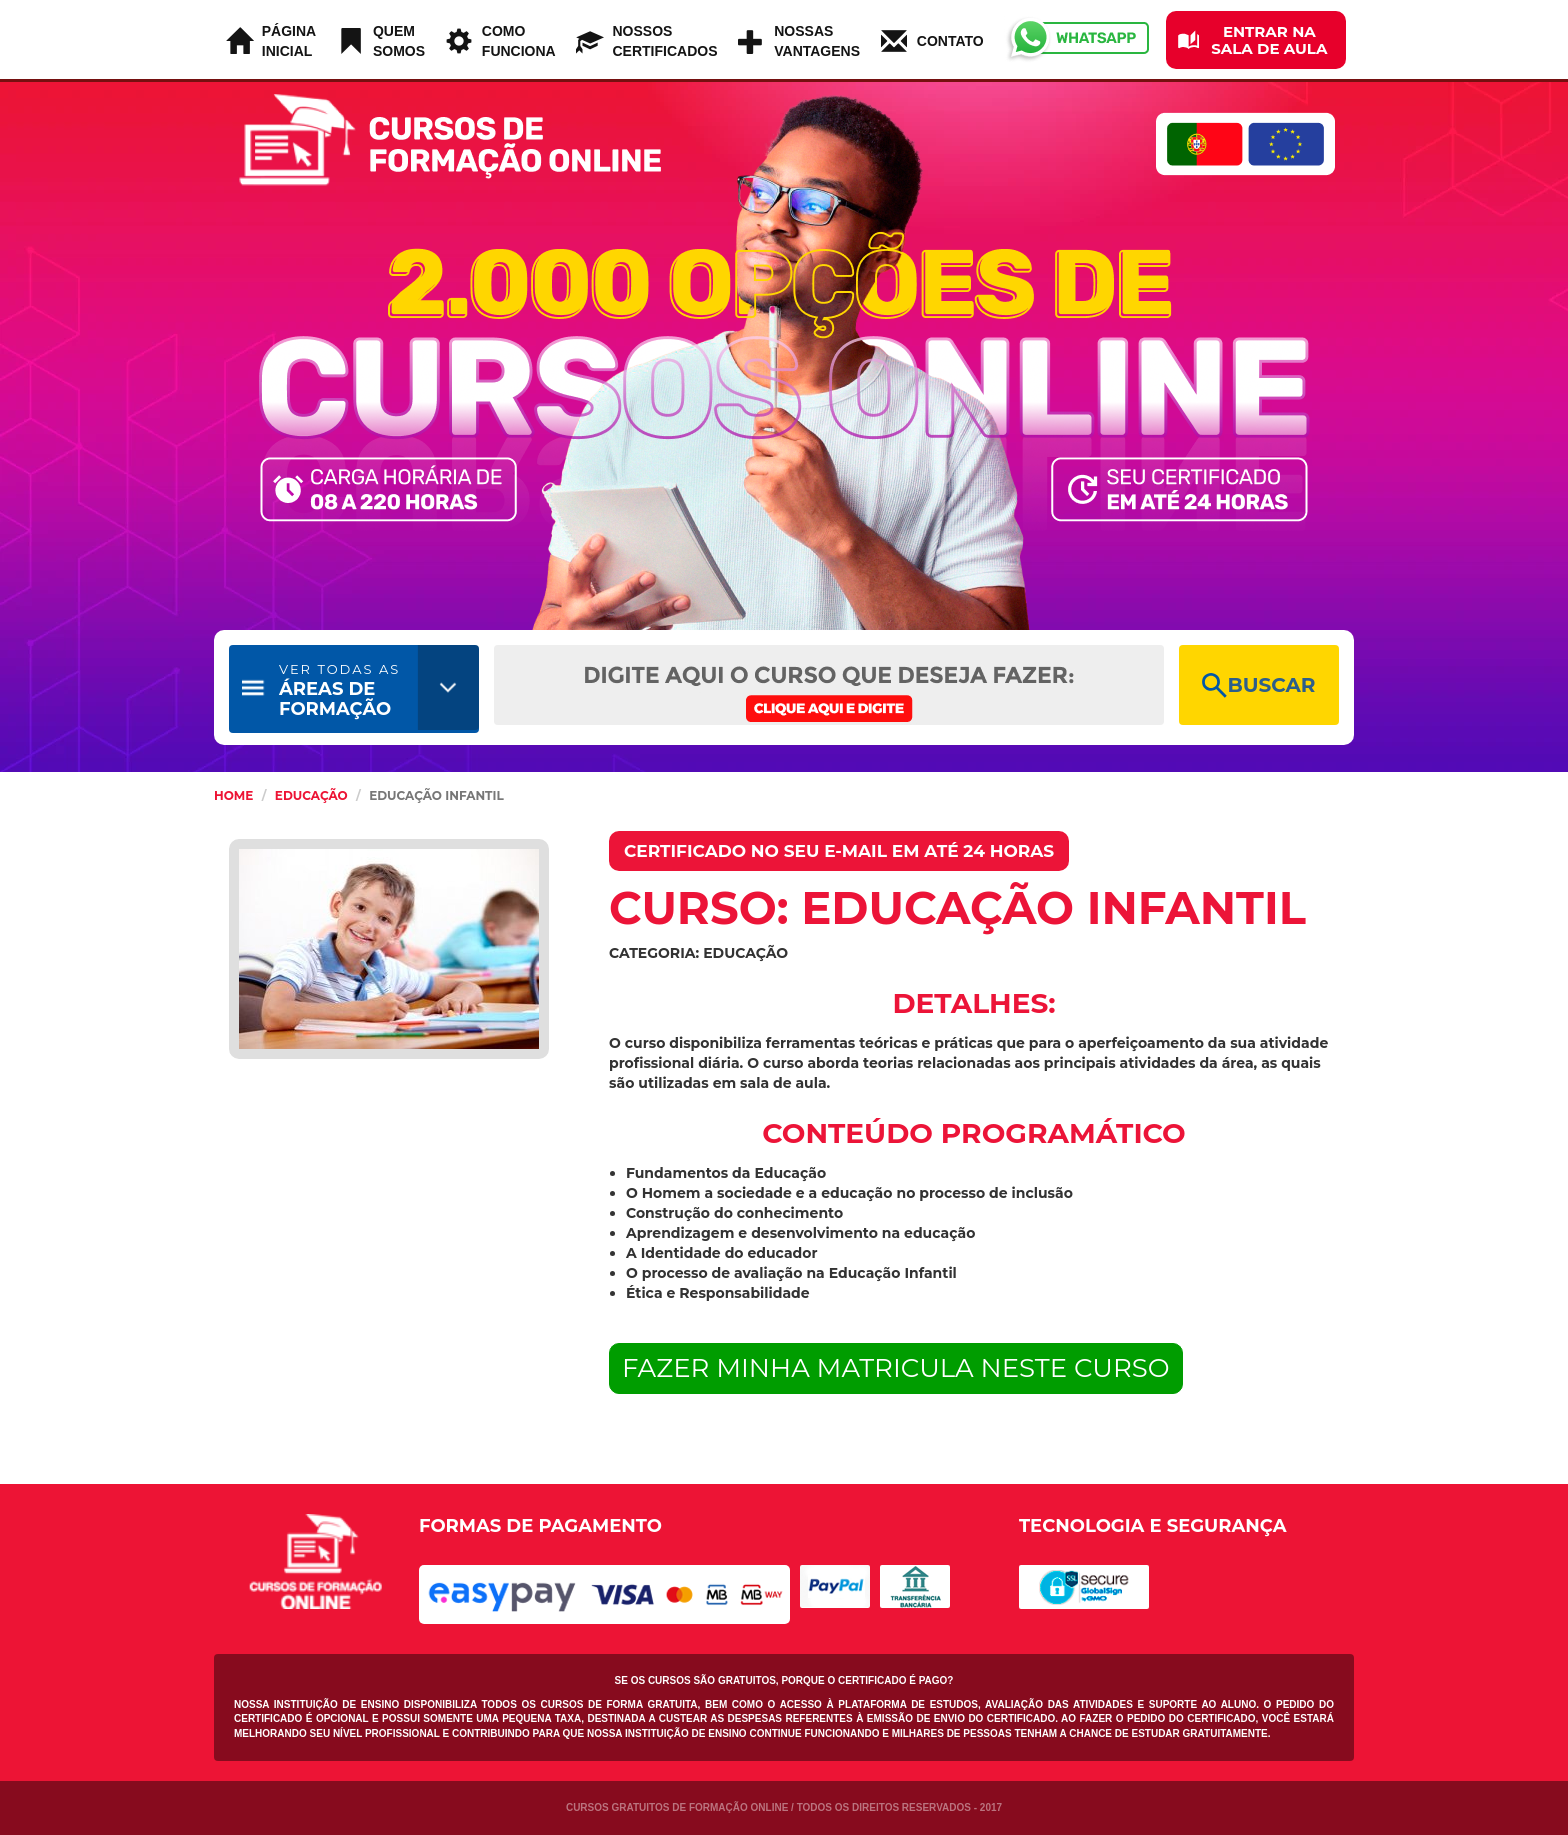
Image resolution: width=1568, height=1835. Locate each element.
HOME (233, 795)
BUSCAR (1258, 685)
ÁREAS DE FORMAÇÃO (339, 690)
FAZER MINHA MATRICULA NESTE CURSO (896, 1368)
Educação (311, 795)
